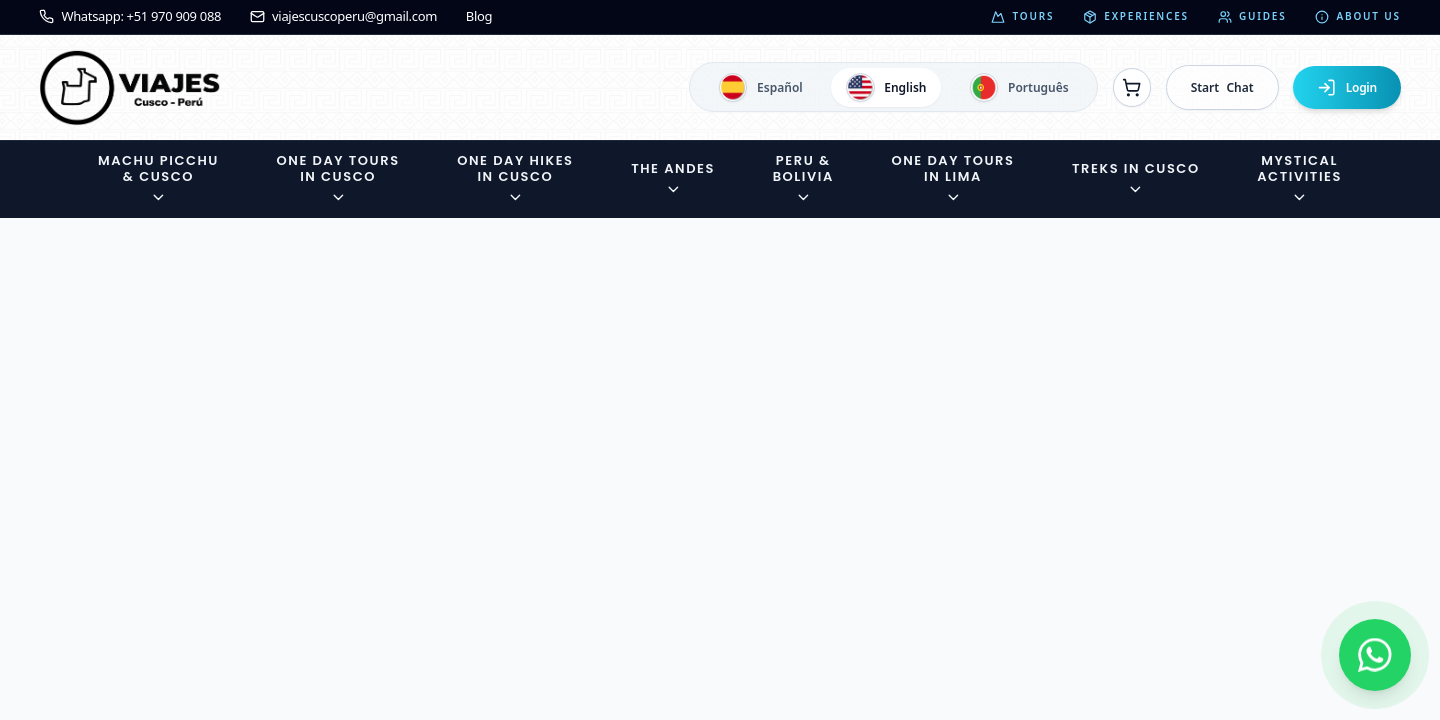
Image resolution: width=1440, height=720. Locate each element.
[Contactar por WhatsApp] (1375, 655)
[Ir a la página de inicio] (130, 87)
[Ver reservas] (1132, 87)
